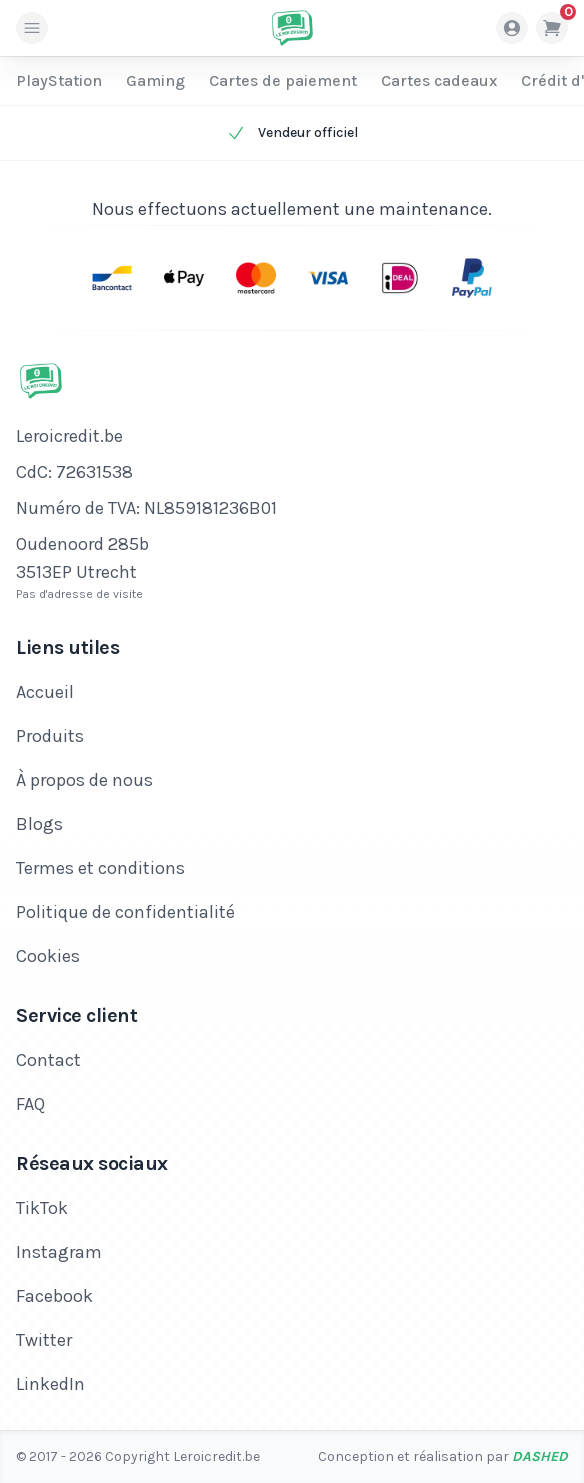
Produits (50, 736)
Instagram (59, 1252)
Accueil (45, 692)
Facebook (54, 1296)
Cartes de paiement (283, 80)
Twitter (44, 1340)
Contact (48, 1060)
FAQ (30, 1104)
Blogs (39, 824)
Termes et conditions (100, 868)
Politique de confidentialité (125, 912)
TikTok (42, 1208)
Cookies (48, 956)
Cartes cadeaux (439, 80)
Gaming (155, 80)
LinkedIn (50, 1384)
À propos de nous (84, 780)
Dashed (540, 1456)
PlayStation (59, 80)
